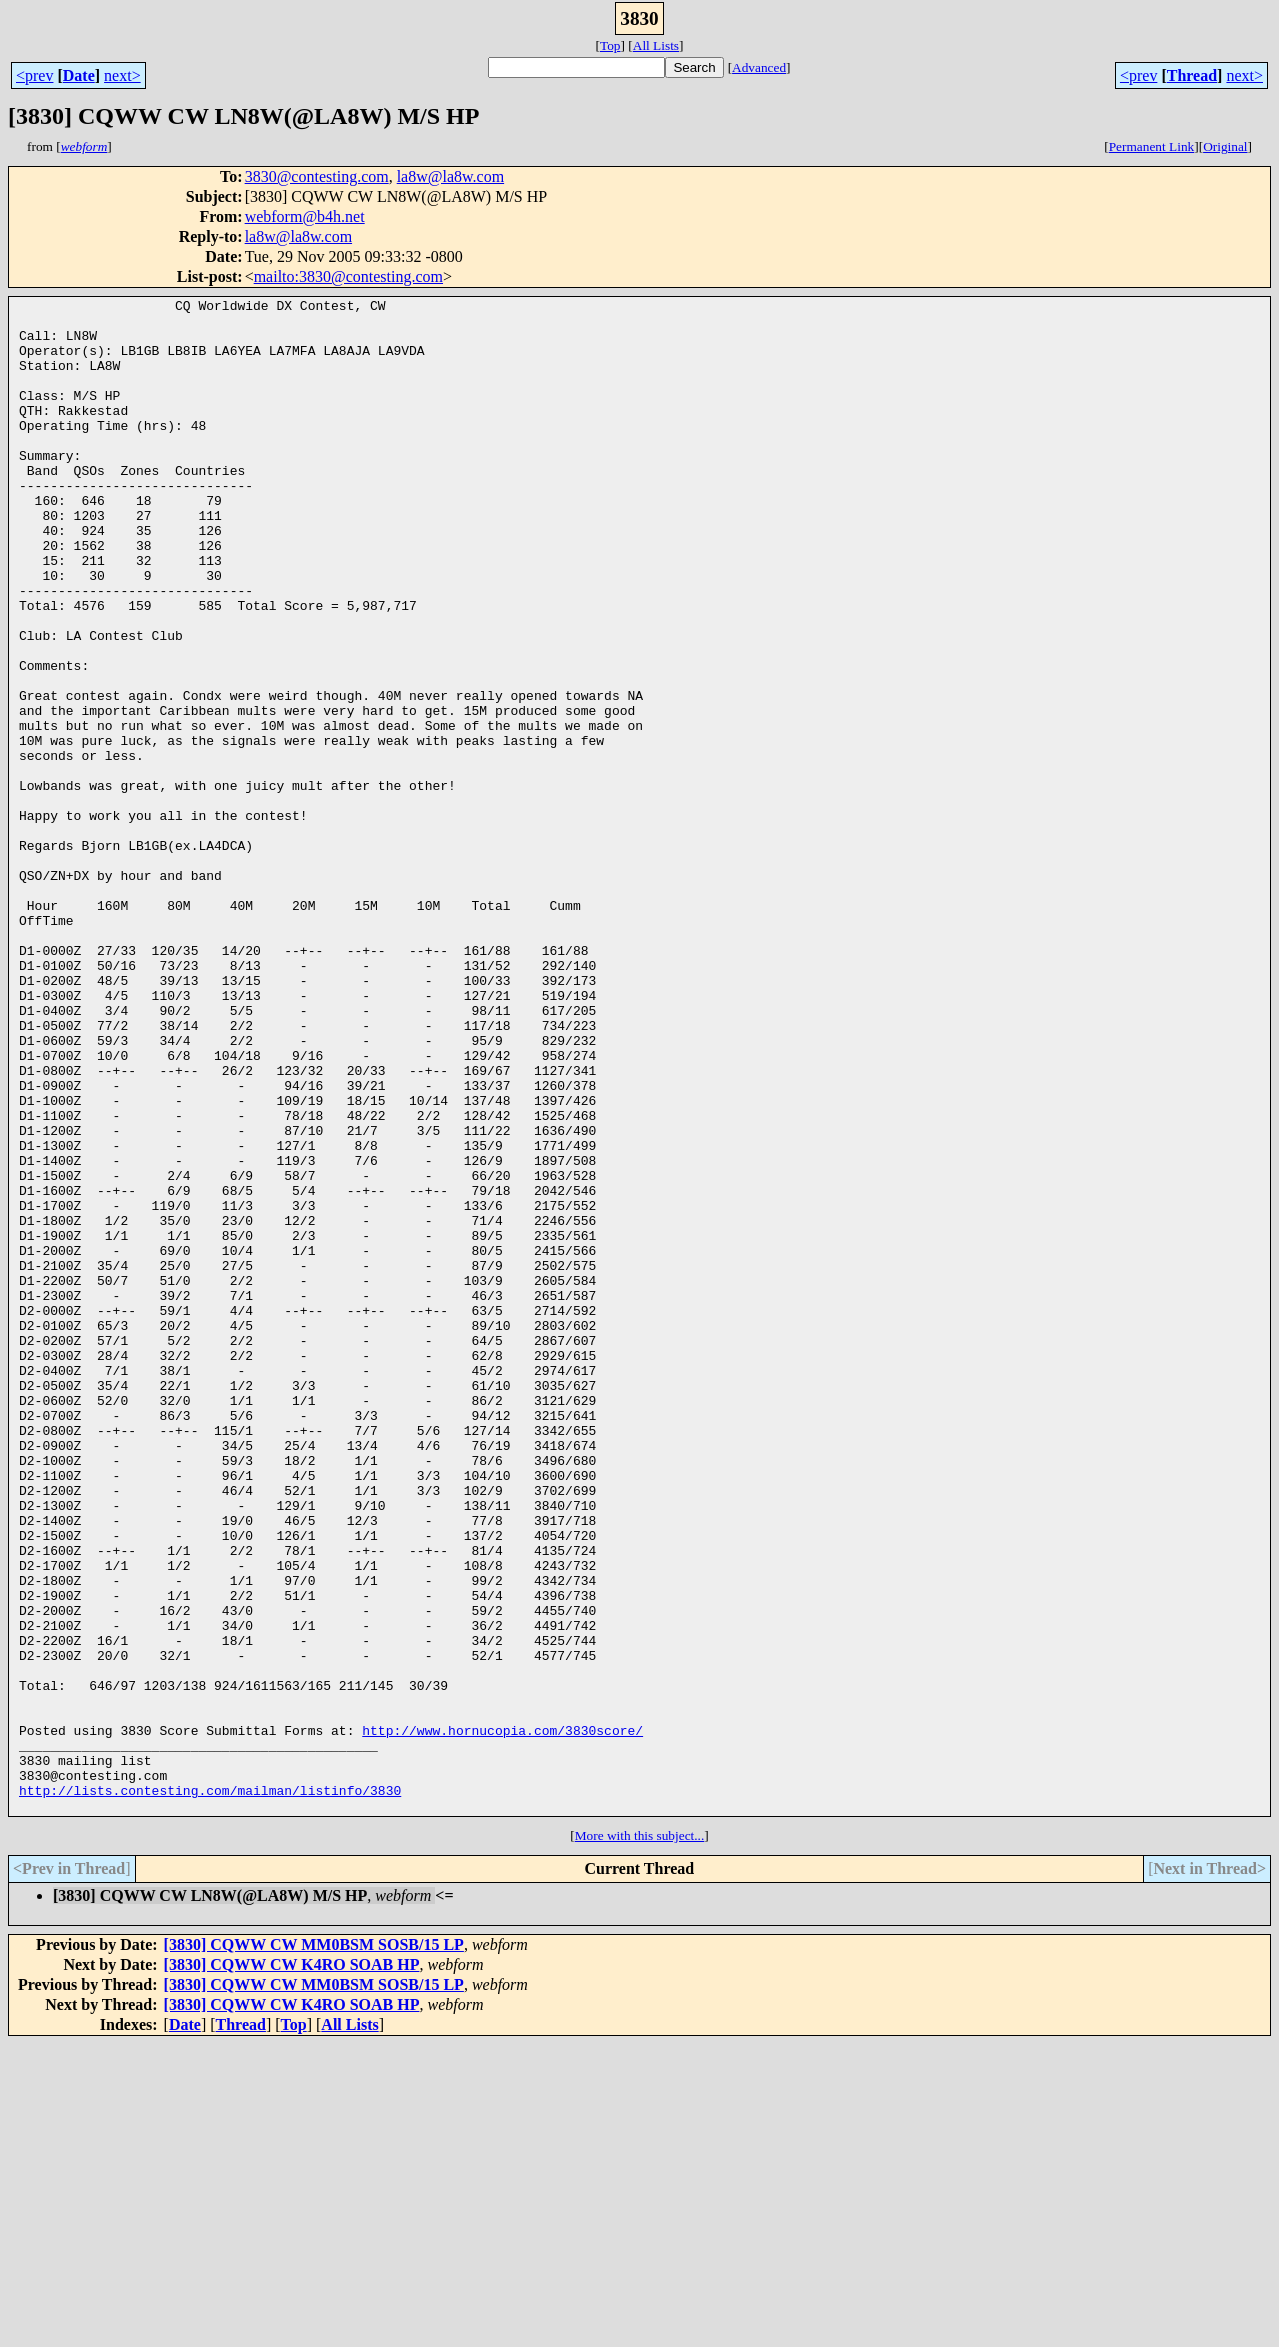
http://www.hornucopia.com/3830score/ (502, 2018)
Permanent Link (1152, 146)
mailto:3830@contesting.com (348, 276)
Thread (1192, 75)
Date (79, 75)
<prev (34, 75)
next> (122, 75)
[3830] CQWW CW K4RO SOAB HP (292, 2267)
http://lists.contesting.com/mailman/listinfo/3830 (210, 2090)
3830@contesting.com (317, 176)
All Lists (656, 45)
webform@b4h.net (305, 216)
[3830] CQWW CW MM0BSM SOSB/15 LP (314, 2247)
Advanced (759, 67)
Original (1225, 146)
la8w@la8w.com (450, 176)
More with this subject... (640, 2138)
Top (610, 45)
